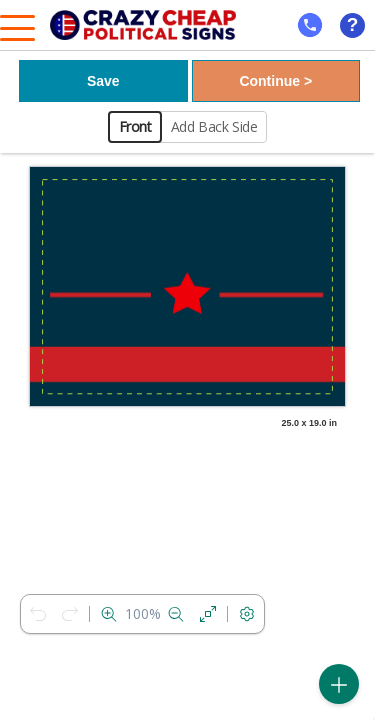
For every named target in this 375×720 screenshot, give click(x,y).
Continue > (275, 81)
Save (103, 81)
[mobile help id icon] (310, 25)
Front (135, 126)
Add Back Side (214, 126)
